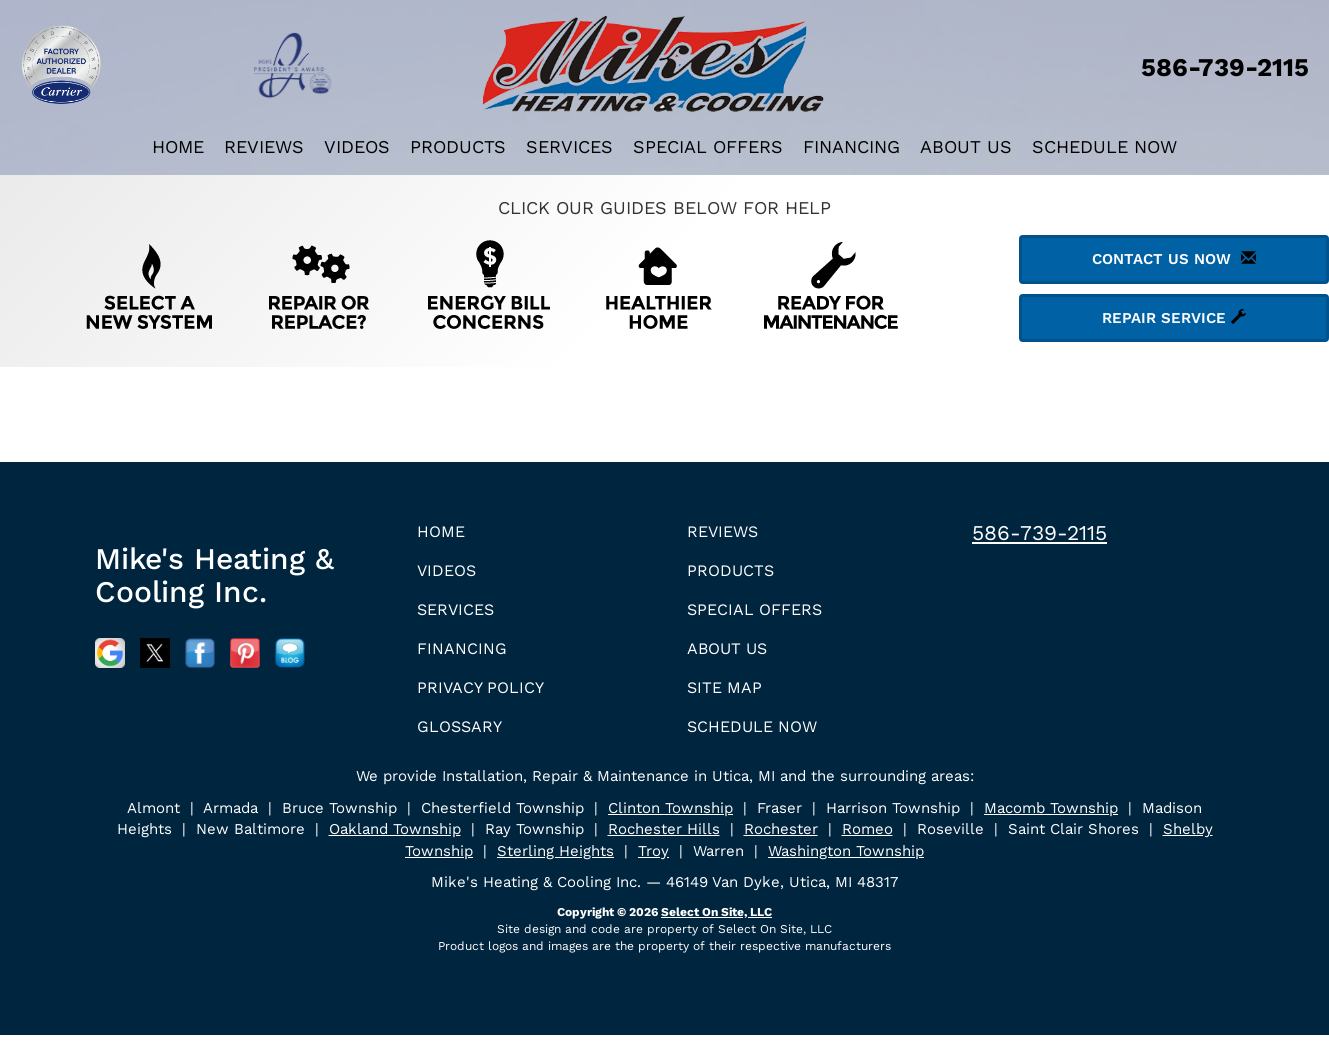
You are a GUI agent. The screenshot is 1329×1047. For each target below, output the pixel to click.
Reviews (264, 146)
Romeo (867, 841)
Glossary (464, 737)
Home (178, 146)
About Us (966, 146)
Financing (851, 146)
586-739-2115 (1039, 532)
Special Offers (708, 146)
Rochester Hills (664, 841)
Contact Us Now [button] (1174, 259)
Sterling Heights (555, 863)
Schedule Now (1104, 146)
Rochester (781, 841)
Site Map (728, 696)
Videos (357, 146)
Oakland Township (395, 841)
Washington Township (846, 863)
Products (458, 146)
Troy (653, 863)
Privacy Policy (487, 696)
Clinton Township (670, 820)
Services (569, 146)
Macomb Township (1051, 820)
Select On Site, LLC (716, 924)
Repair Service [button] (1174, 318)
